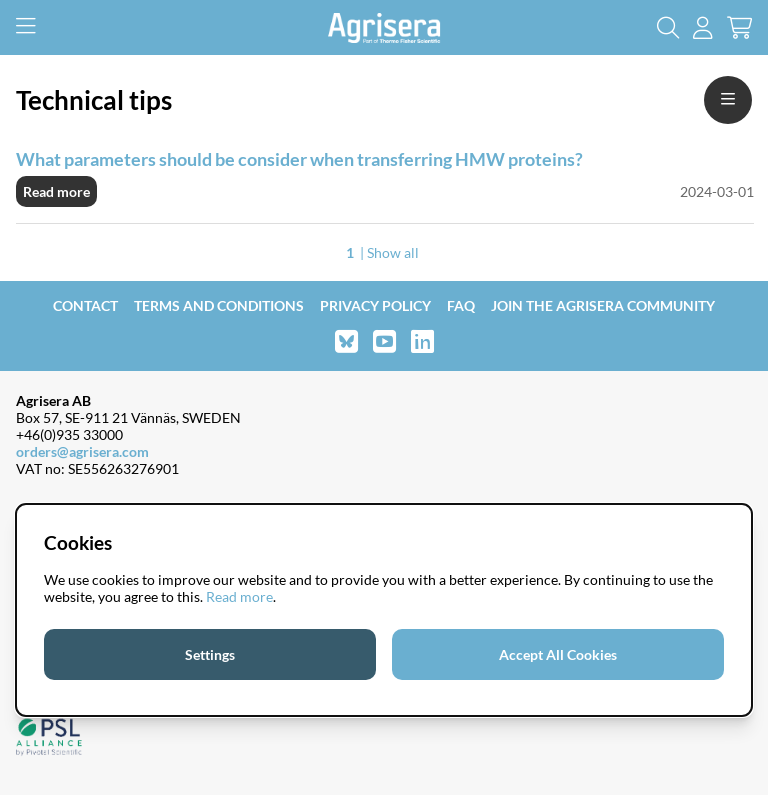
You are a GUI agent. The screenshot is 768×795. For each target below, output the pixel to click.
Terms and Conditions (219, 305)
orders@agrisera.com (82, 451)
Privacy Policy (375, 305)
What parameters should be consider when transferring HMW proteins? (299, 159)
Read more (56, 191)
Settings (210, 654)
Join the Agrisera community (603, 305)
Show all (393, 252)
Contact (85, 305)
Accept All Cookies (558, 654)
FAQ (461, 305)
